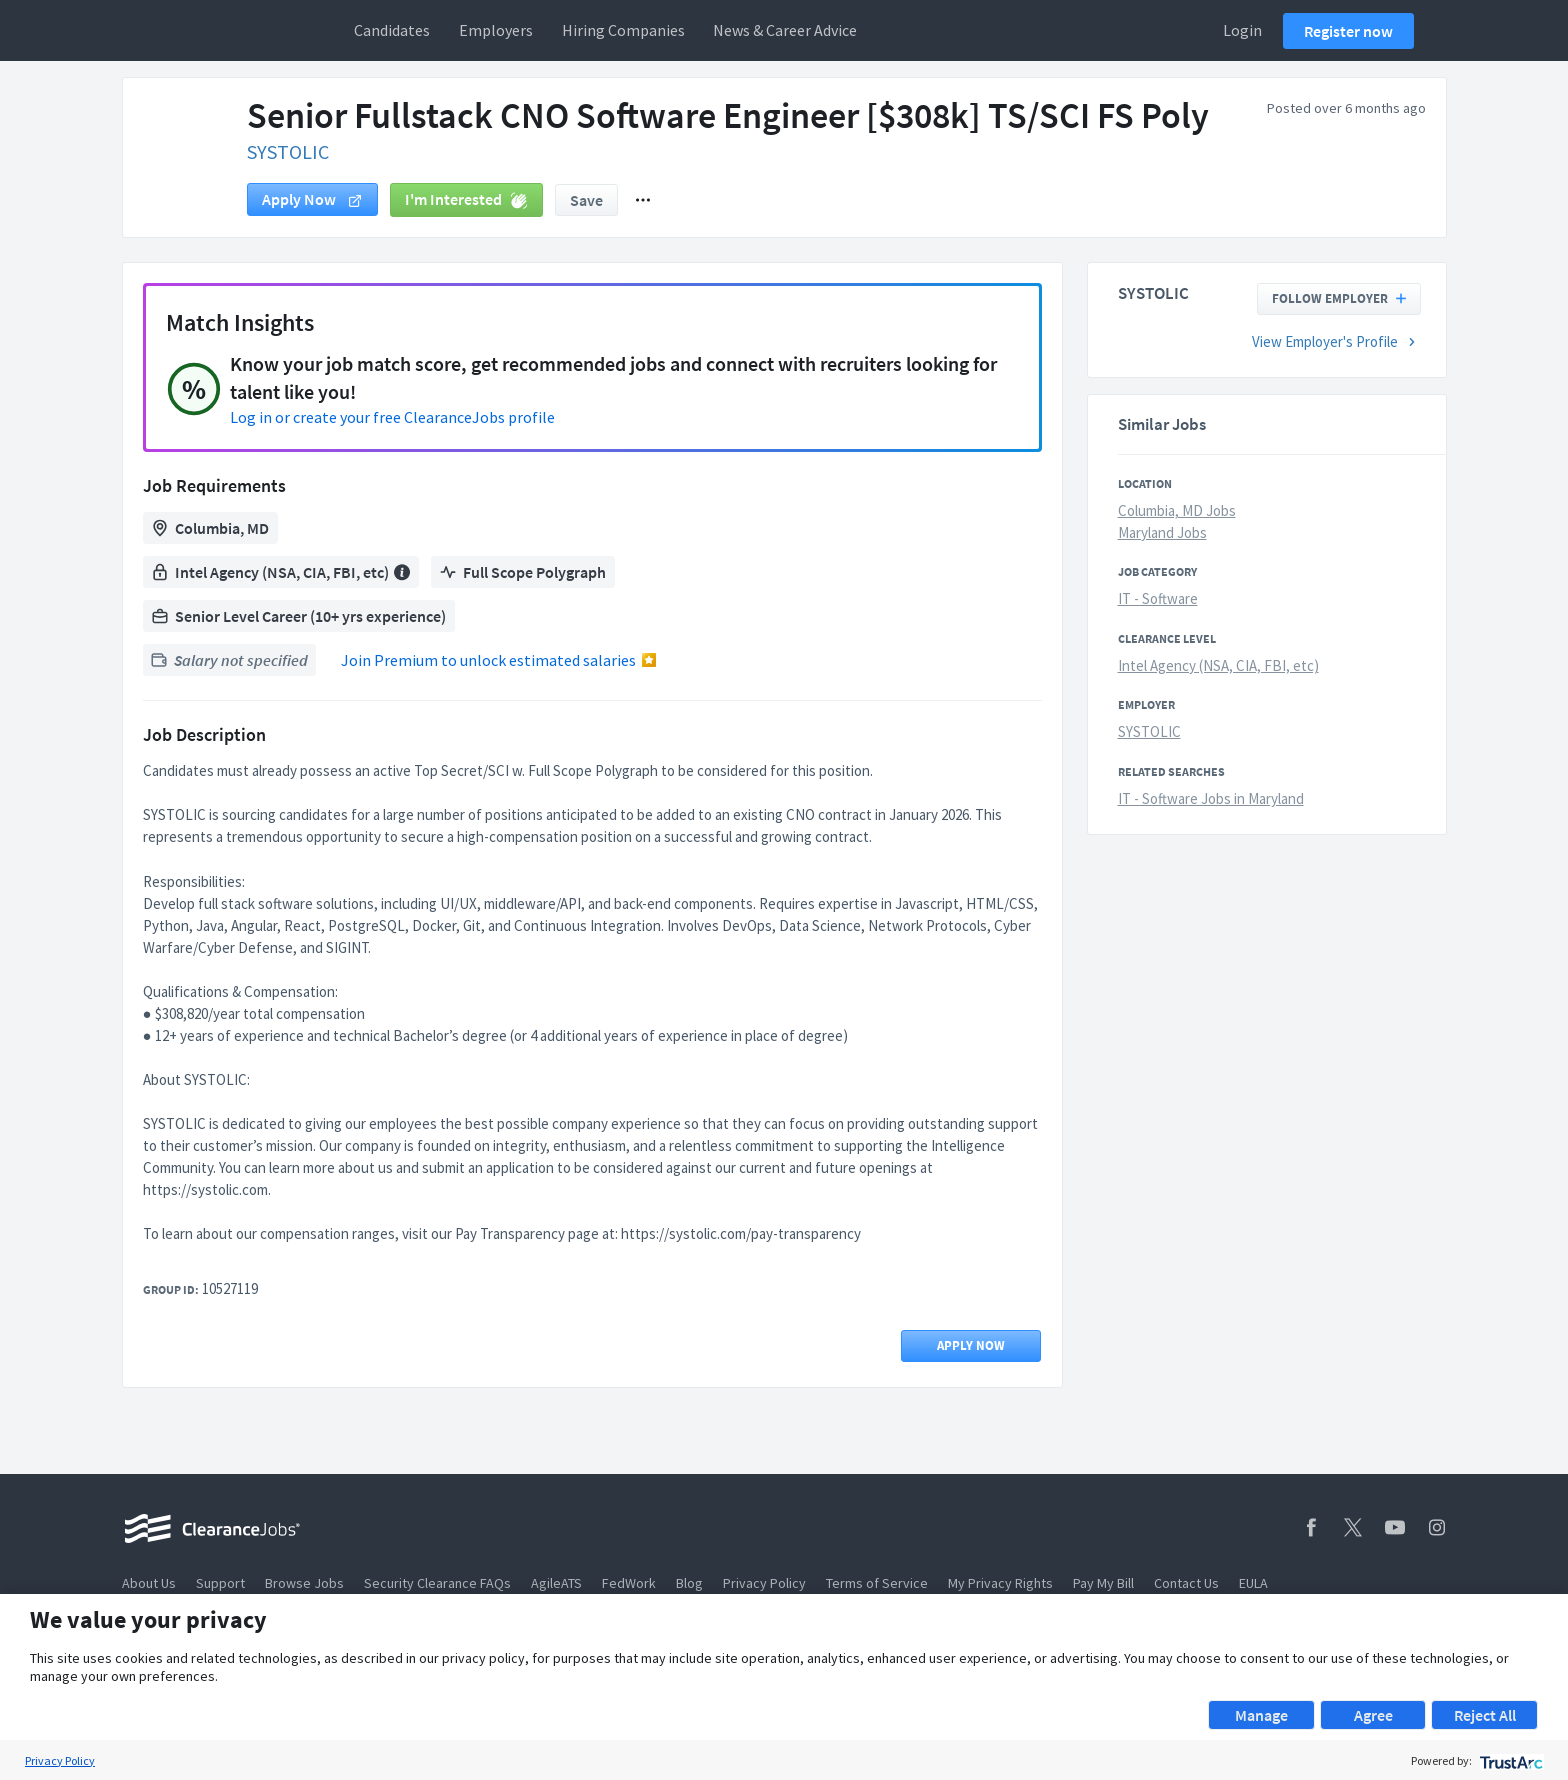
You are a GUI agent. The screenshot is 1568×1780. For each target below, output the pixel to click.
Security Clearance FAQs (437, 1583)
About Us (149, 1583)
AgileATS (556, 1583)
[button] (643, 200)
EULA (1253, 1583)
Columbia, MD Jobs (1177, 510)
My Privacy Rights (1000, 1583)
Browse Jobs (304, 1583)
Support (220, 1583)
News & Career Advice (785, 30)
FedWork (629, 1583)
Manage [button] (1261, 1715)
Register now (1348, 31)
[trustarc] (1509, 1760)
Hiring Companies (623, 30)
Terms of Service (877, 1583)
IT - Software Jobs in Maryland (1211, 798)
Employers (496, 30)
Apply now (312, 199)
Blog (689, 1583)
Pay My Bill (1103, 1583)
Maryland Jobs (1162, 532)
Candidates (392, 30)
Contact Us (1186, 1583)
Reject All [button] (1485, 1715)
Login (1242, 30)
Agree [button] (1373, 1715)
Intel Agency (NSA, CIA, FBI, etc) (1218, 665)
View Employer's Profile (1336, 341)
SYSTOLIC (288, 151)
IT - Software (1158, 598)
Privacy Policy (764, 1583)
